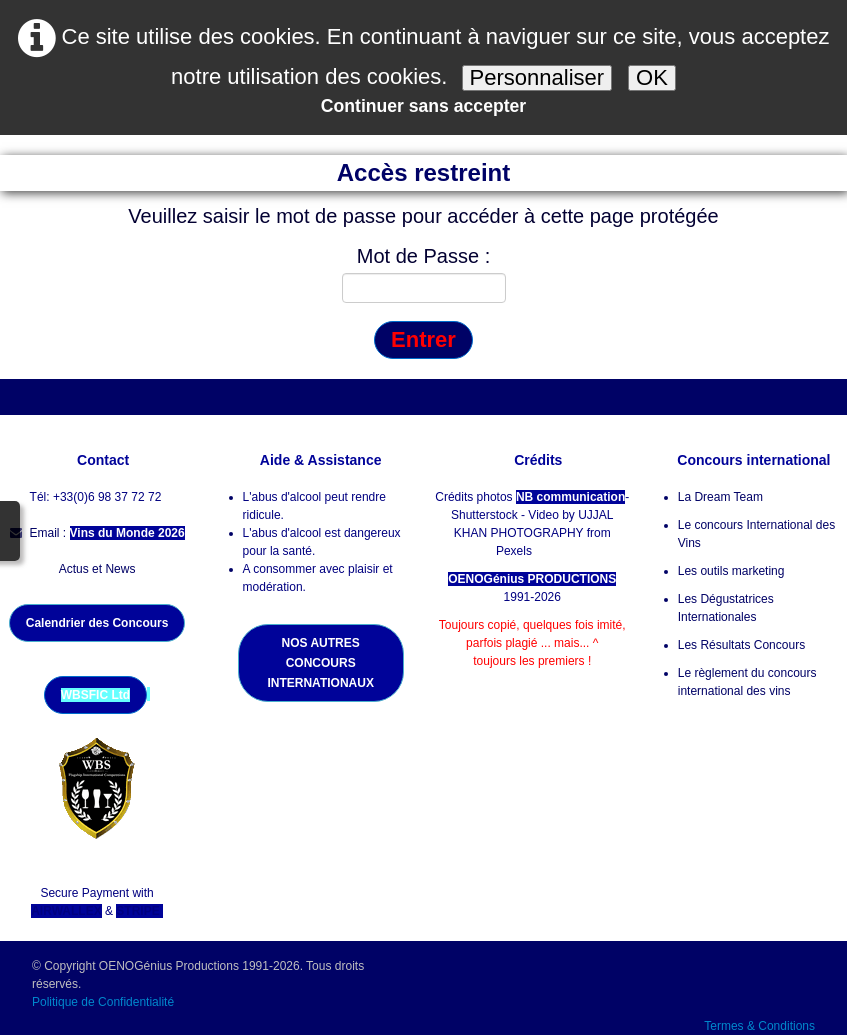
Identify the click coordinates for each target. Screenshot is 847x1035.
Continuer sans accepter (423, 106)
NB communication (570, 497)
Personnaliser (537, 77)
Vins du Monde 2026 (127, 533)
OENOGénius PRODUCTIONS (532, 579)
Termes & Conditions (759, 1026)
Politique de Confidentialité (104, 1002)
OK (652, 77)
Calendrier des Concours (97, 623)
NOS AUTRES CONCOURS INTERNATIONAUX (320, 663)
